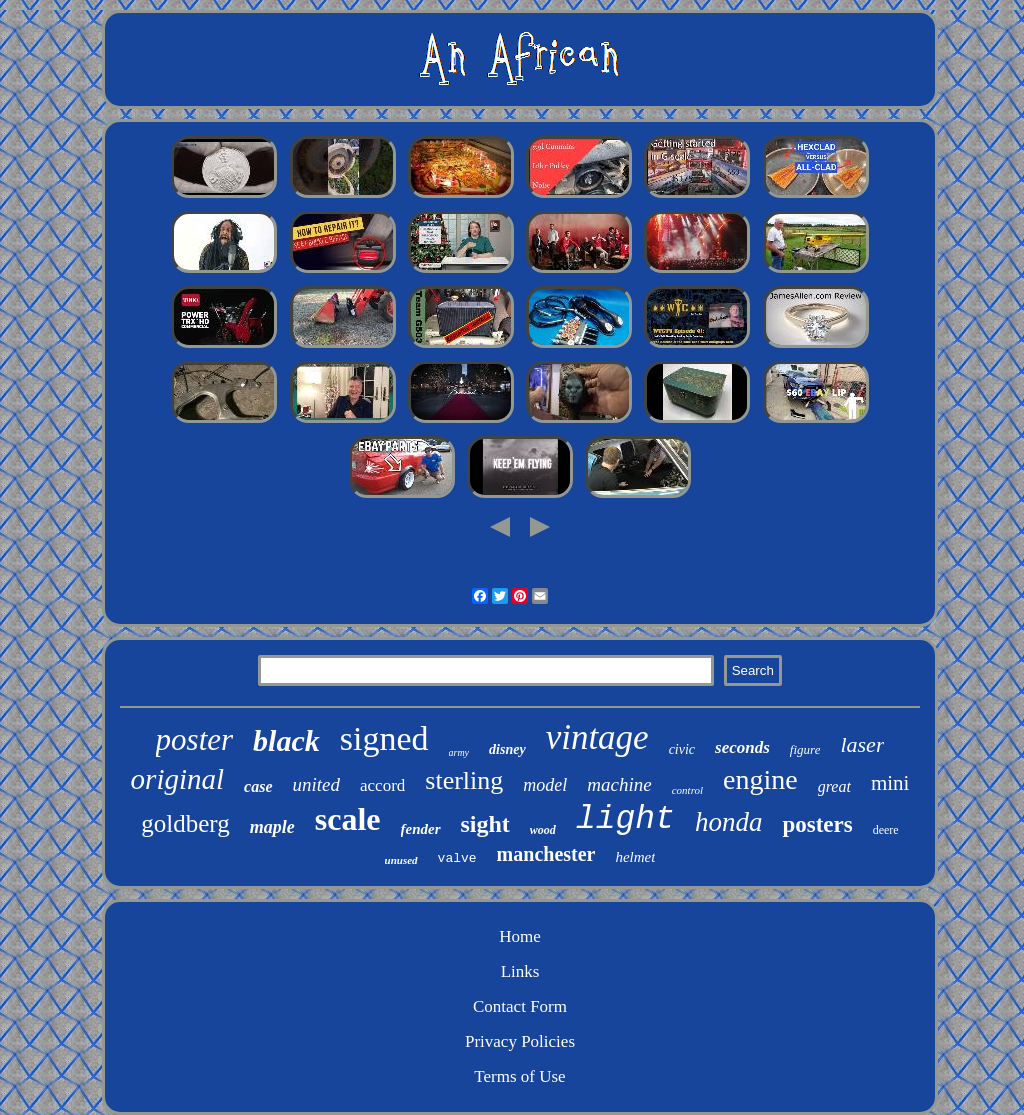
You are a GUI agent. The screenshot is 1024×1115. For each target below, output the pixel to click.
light (625, 819)
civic (682, 749)
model (545, 785)
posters (817, 824)
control (687, 790)
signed (384, 738)
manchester (546, 854)
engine (760, 779)
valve (457, 858)
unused (401, 860)
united (317, 784)
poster (195, 739)
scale (348, 819)
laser (862, 744)
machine (619, 784)
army (459, 752)
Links (520, 971)
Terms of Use (519, 1076)
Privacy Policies (520, 1041)
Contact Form (520, 1006)
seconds (742, 747)
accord (382, 785)
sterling (464, 780)
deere (886, 830)
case (258, 786)
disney (507, 749)
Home (520, 936)
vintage (597, 737)
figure (805, 749)
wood (543, 830)
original (177, 779)
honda (729, 822)
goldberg (185, 823)
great (834, 786)
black (286, 740)
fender (421, 829)
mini (890, 783)
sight (485, 824)
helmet (635, 857)
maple (272, 827)
